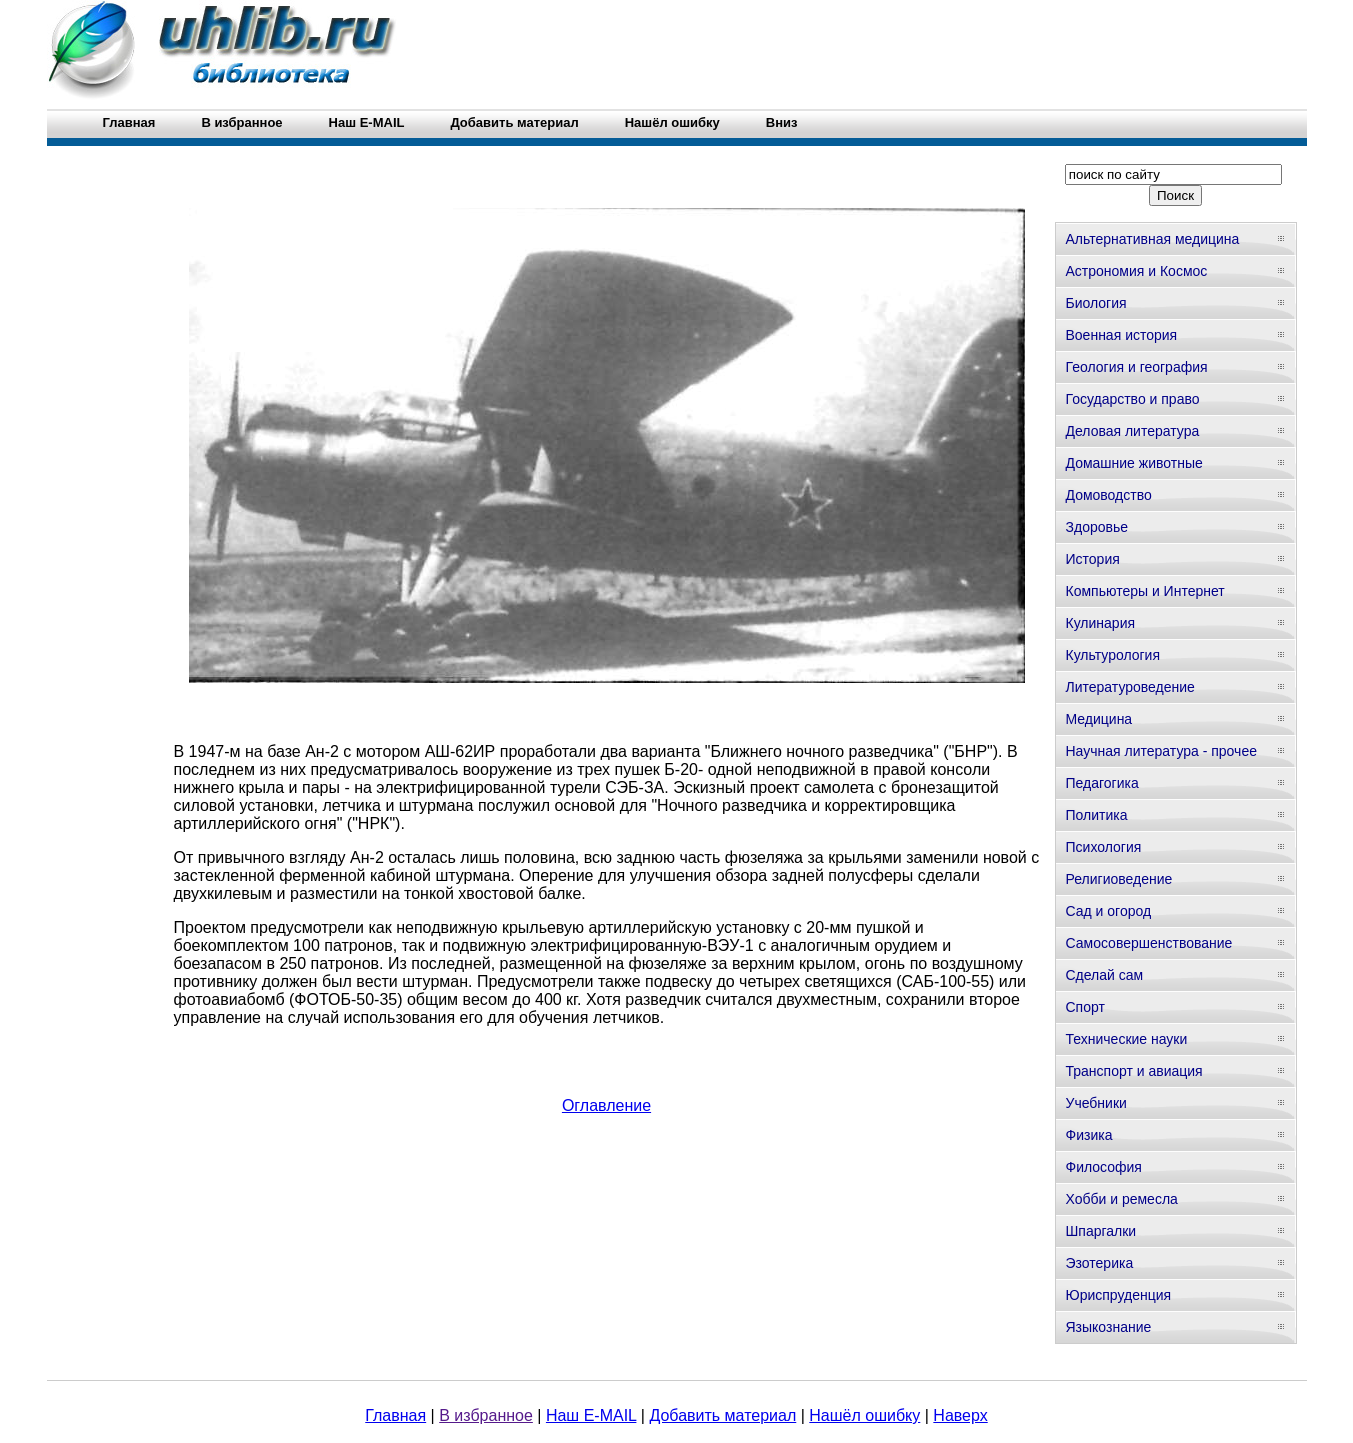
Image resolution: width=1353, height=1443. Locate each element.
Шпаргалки (1101, 1231)
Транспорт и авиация (1134, 1071)
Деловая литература (1133, 431)
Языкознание (1109, 1327)
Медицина (1099, 719)
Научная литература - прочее (1161, 751)
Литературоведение (1130, 687)
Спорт (1085, 1007)
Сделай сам (1105, 975)
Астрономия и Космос (1137, 271)
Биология (1096, 303)
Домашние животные (1134, 463)
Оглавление (606, 1105)
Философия (1104, 1167)
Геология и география (1137, 367)
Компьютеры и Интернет (1145, 591)
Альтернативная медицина (1153, 239)
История (1093, 559)
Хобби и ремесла (1122, 1199)
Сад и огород (1109, 911)
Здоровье (1097, 527)
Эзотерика (1100, 1263)
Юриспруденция (1119, 1295)
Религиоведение (1119, 879)
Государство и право (1133, 399)
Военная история (1122, 335)
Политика (1097, 815)
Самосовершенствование (1149, 943)
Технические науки (1127, 1039)
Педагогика (1102, 783)
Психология (1104, 847)
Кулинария (1101, 623)
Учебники (1096, 1103)
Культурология (1113, 655)
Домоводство (1109, 495)
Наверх (960, 1415)
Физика (1089, 1135)
